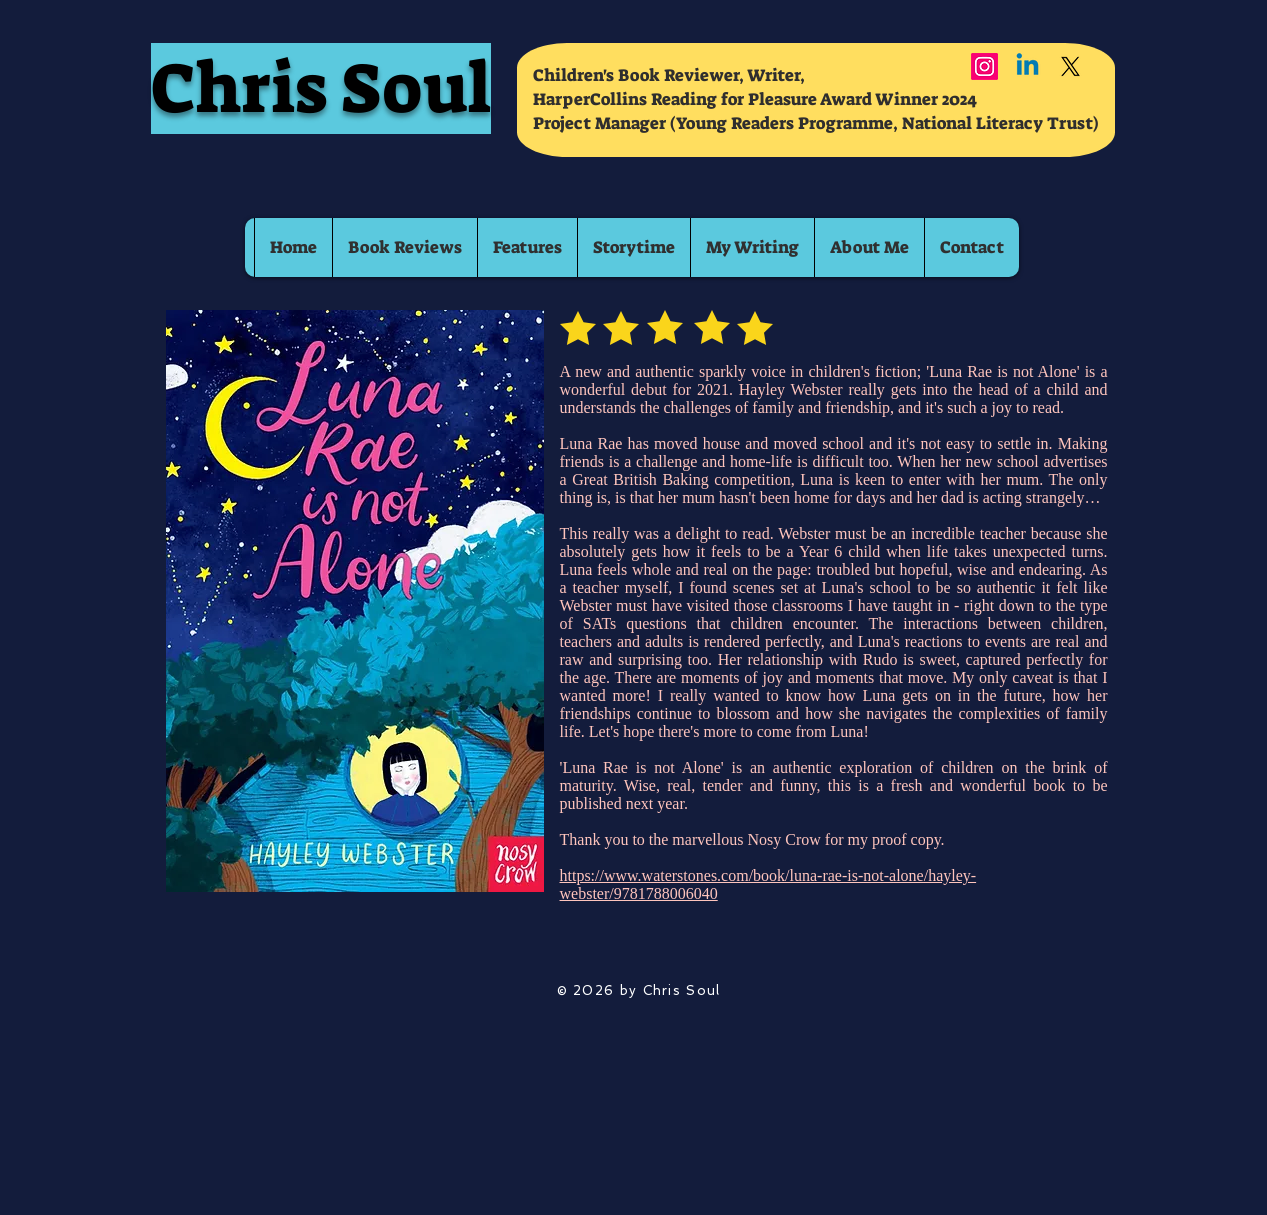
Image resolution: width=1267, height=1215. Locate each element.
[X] (1070, 66)
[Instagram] (984, 66)
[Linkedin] (1027, 66)
